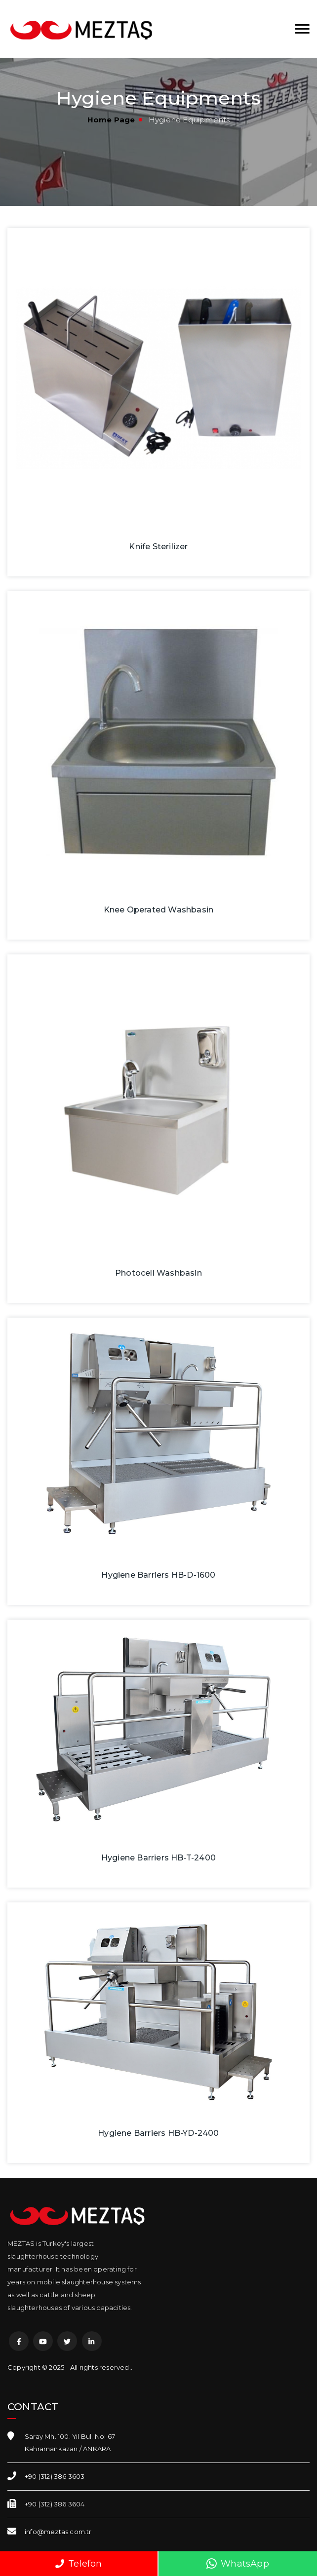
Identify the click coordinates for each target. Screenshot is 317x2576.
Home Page (111, 119)
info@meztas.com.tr (58, 2532)
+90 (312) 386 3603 (55, 2476)
